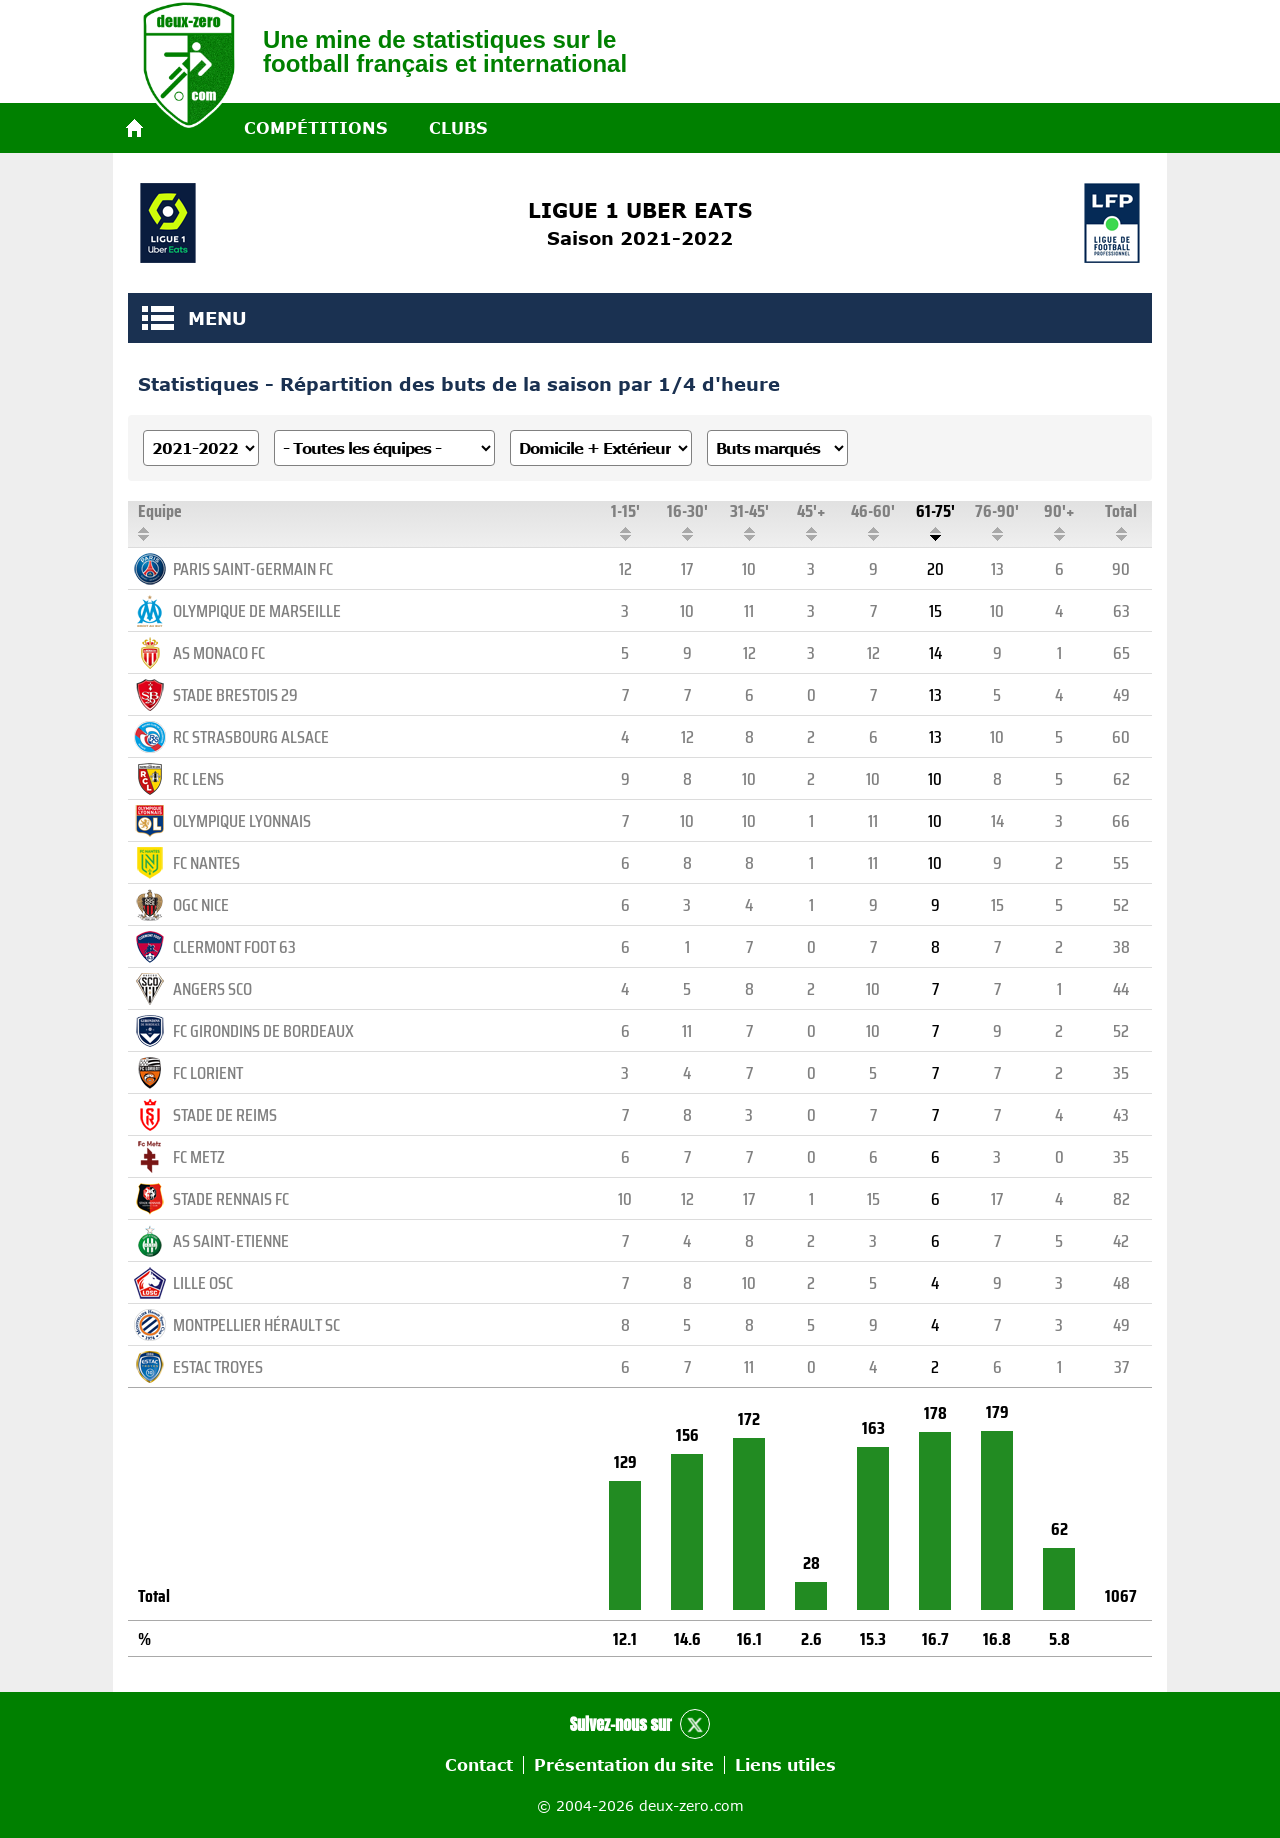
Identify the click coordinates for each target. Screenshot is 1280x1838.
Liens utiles (785, 1765)
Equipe (365, 521)
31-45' (749, 521)
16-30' (687, 521)
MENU (158, 318)
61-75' (935, 521)
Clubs (458, 128)
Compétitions (315, 128)
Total (1121, 521)
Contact (479, 1765)
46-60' (873, 521)
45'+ (811, 521)
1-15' (625, 521)
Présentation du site (624, 1765)
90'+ (1059, 521)
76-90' (997, 521)
